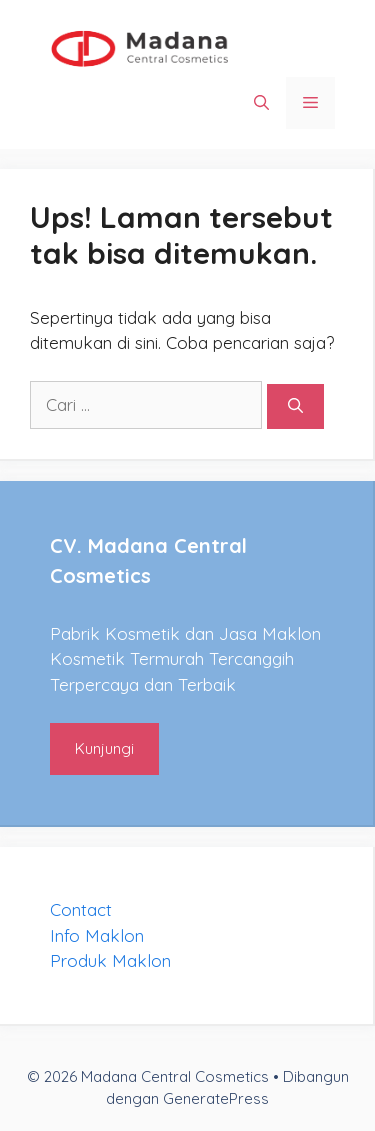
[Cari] (295, 406)
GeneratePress (216, 1098)
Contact (81, 909)
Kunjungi (104, 748)
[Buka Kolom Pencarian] (261, 103)
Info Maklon (97, 935)
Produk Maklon (110, 960)
